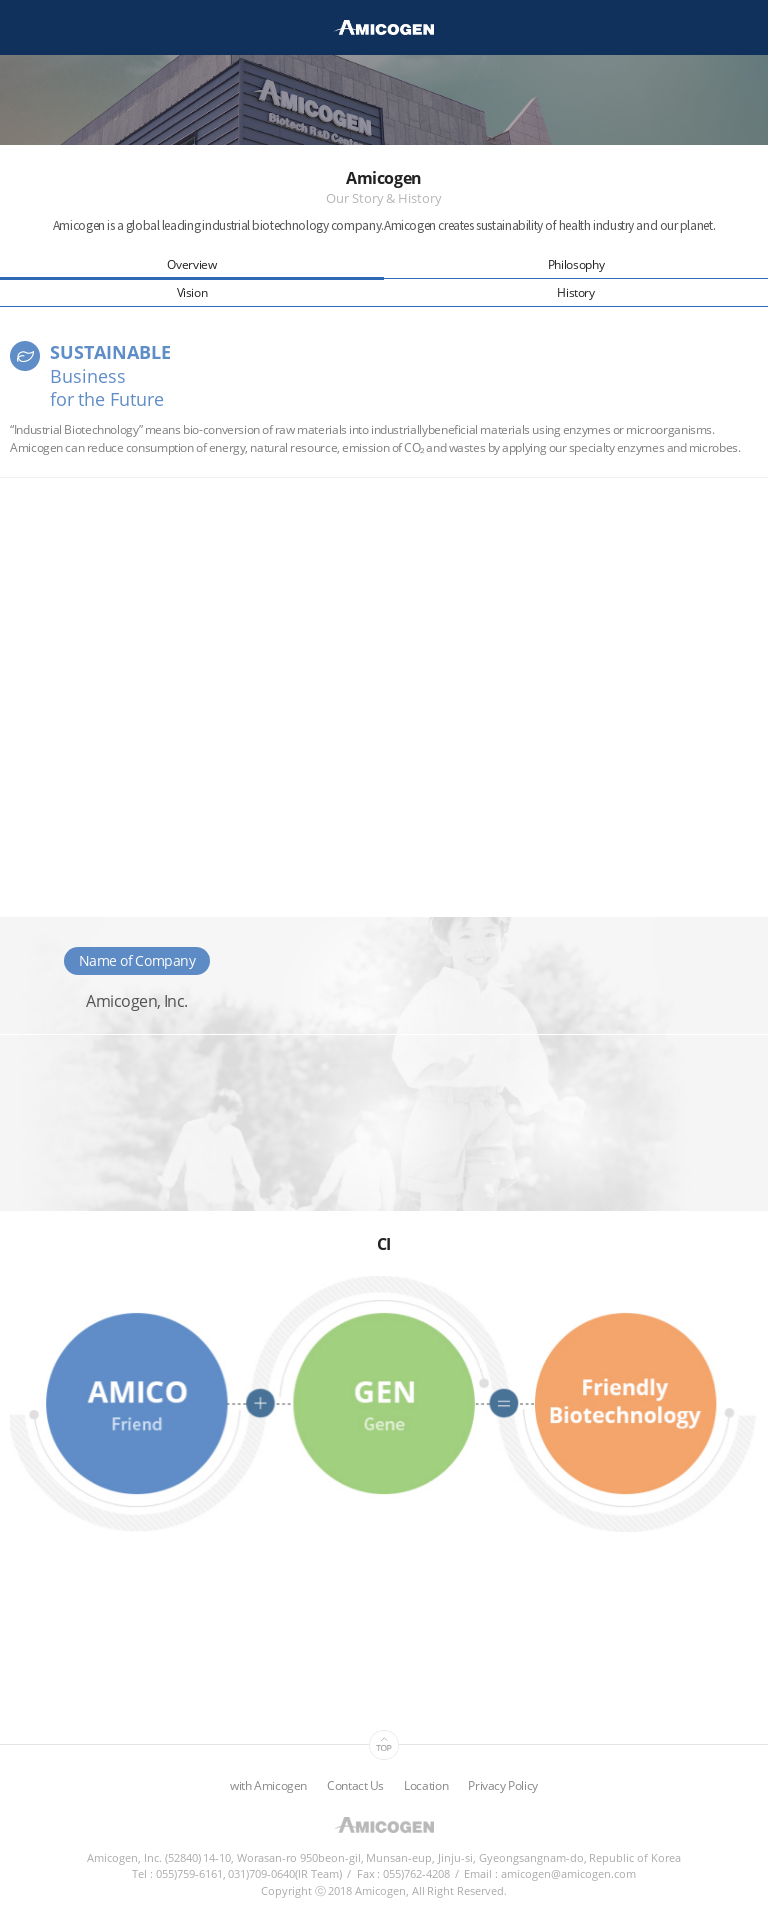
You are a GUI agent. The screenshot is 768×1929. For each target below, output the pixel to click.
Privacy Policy (503, 1785)
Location (426, 1785)
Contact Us (355, 1785)
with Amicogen (268, 1785)
